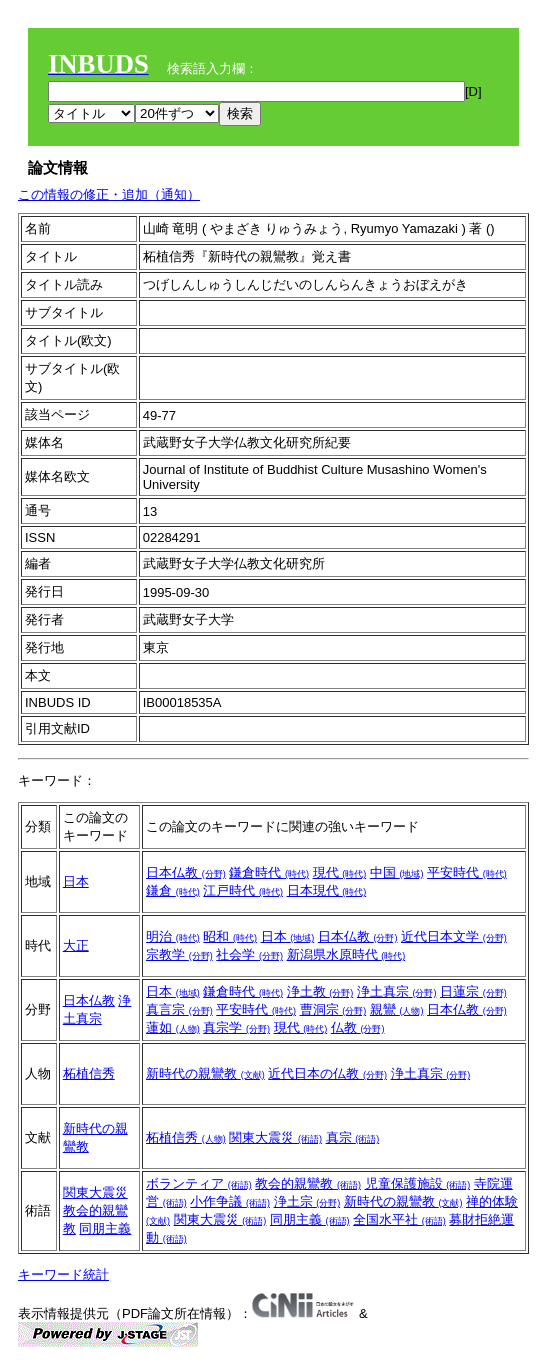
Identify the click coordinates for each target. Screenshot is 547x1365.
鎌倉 (173, 890)
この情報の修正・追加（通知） (109, 194)
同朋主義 (105, 1228)
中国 (397, 872)
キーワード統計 (63, 1274)
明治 (173, 936)
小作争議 (230, 1201)
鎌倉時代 (269, 872)
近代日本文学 (454, 936)
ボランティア (199, 1183)
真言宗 (179, 1009)
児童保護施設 (418, 1183)
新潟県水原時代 (346, 954)
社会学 (249, 954)
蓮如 (173, 1027)
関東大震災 (275, 1137)
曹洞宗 (333, 1009)
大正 (76, 945)
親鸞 (397, 1009)
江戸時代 (243, 890)
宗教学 (179, 954)
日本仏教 (186, 872)
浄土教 (320, 991)
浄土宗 (307, 1201)
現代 (340, 872)
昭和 (230, 936)
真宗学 (236, 1027)
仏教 (358, 1027)
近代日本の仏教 (327, 1073)
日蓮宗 (473, 991)
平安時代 (467, 872)
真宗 (353, 1137)
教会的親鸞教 (308, 1183)
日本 (76, 881)
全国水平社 (399, 1219)
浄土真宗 (397, 991)
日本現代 (327, 890)
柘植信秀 (89, 1073)
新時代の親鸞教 (205, 1073)
